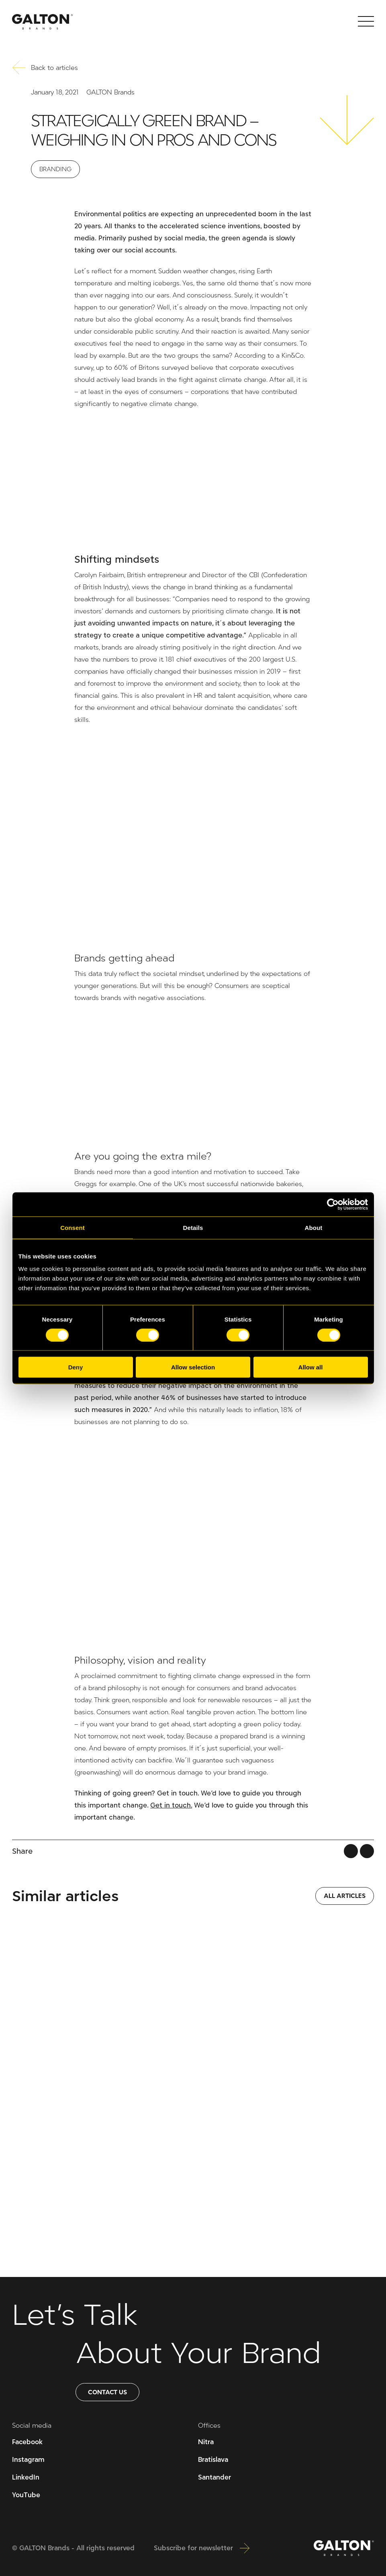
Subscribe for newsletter (202, 2548)
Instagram (28, 2459)
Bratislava (213, 2459)
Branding (55, 169)
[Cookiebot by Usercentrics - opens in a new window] (333, 1204)
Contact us (107, 2392)
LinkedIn (25, 2477)
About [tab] (314, 1227)
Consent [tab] (72, 1227)
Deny (75, 1367)
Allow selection (193, 1367)
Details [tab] (193, 1227)
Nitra (206, 2442)
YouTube (26, 2495)
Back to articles (45, 67)
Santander (214, 2477)
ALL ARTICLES (345, 1896)
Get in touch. (171, 1805)
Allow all (310, 1367)
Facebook (27, 2442)
